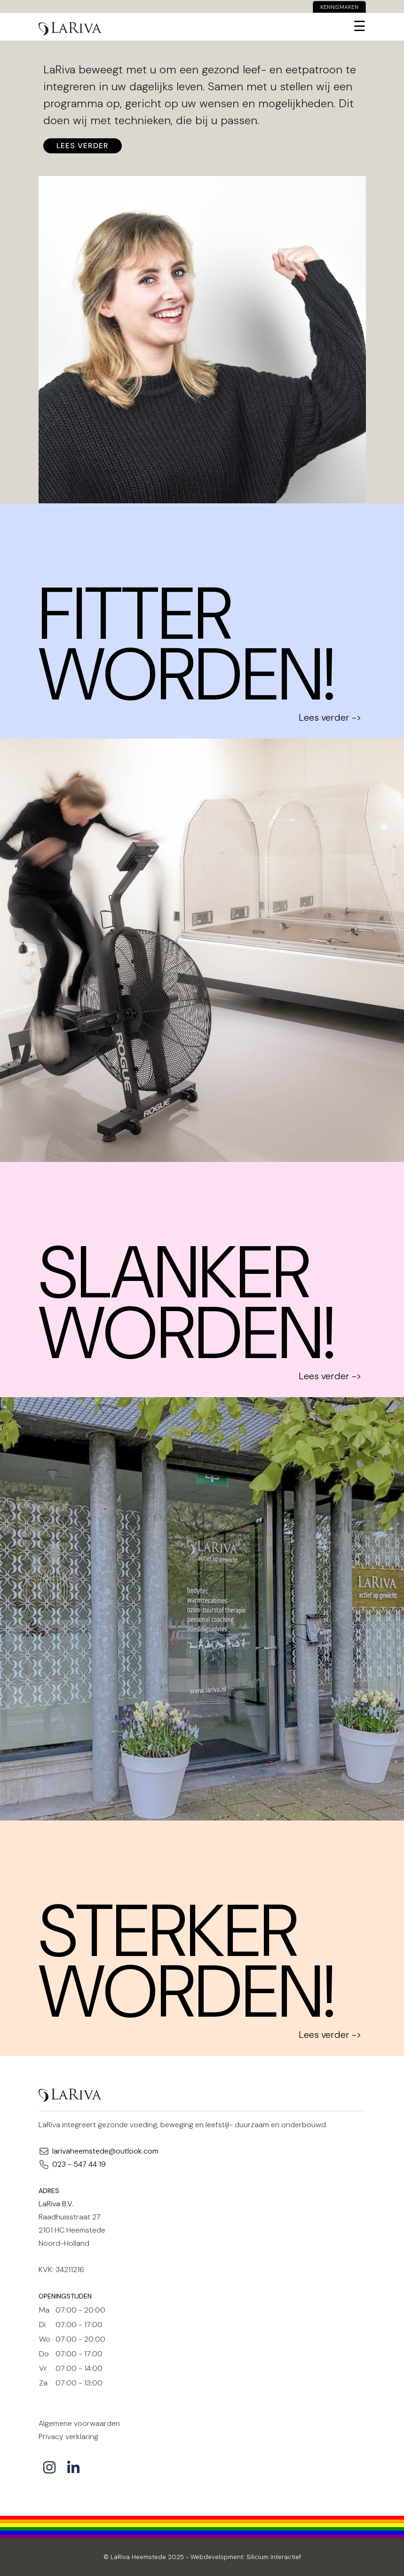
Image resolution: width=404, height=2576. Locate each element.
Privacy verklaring (68, 2436)
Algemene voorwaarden (79, 2423)
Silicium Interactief (273, 2557)
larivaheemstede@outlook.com (105, 2151)
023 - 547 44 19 (79, 2164)
